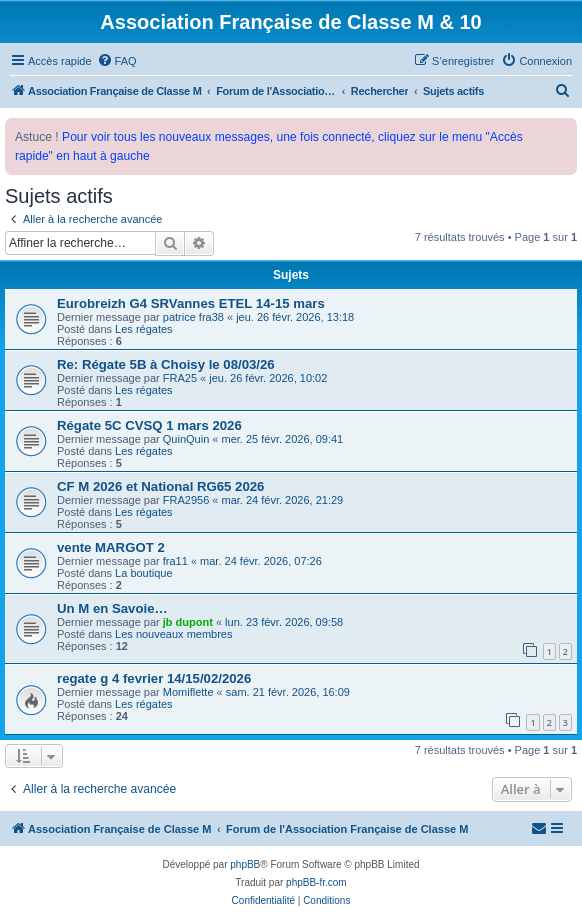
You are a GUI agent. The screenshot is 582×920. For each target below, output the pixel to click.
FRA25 (180, 378)
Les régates (143, 329)
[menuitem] (117, 61)
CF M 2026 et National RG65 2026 (160, 486)
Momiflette (188, 692)
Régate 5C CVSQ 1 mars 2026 (149, 425)
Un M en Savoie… (112, 608)
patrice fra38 (193, 317)
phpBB (245, 864)
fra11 (175, 561)
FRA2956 (186, 500)
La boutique (144, 573)
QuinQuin (186, 439)
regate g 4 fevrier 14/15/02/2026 (154, 678)
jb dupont (188, 622)
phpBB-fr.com (316, 882)
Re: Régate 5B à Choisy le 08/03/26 (166, 364)
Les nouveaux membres (173, 634)
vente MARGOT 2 (111, 547)
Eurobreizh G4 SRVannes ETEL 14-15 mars (191, 303)
